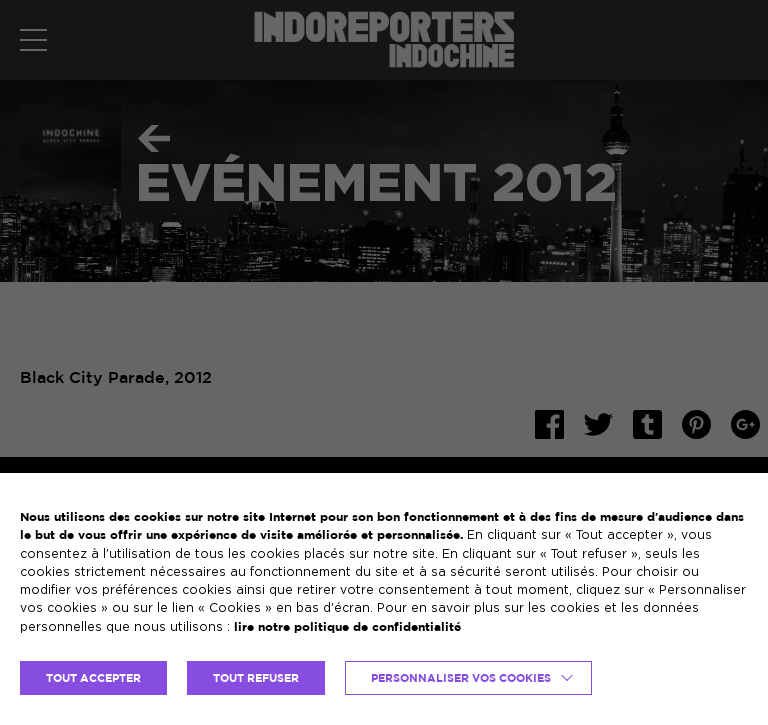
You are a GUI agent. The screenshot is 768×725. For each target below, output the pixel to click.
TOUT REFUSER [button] (256, 678)
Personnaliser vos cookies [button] (461, 678)
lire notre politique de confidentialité (347, 626)
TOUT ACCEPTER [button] (93, 678)
